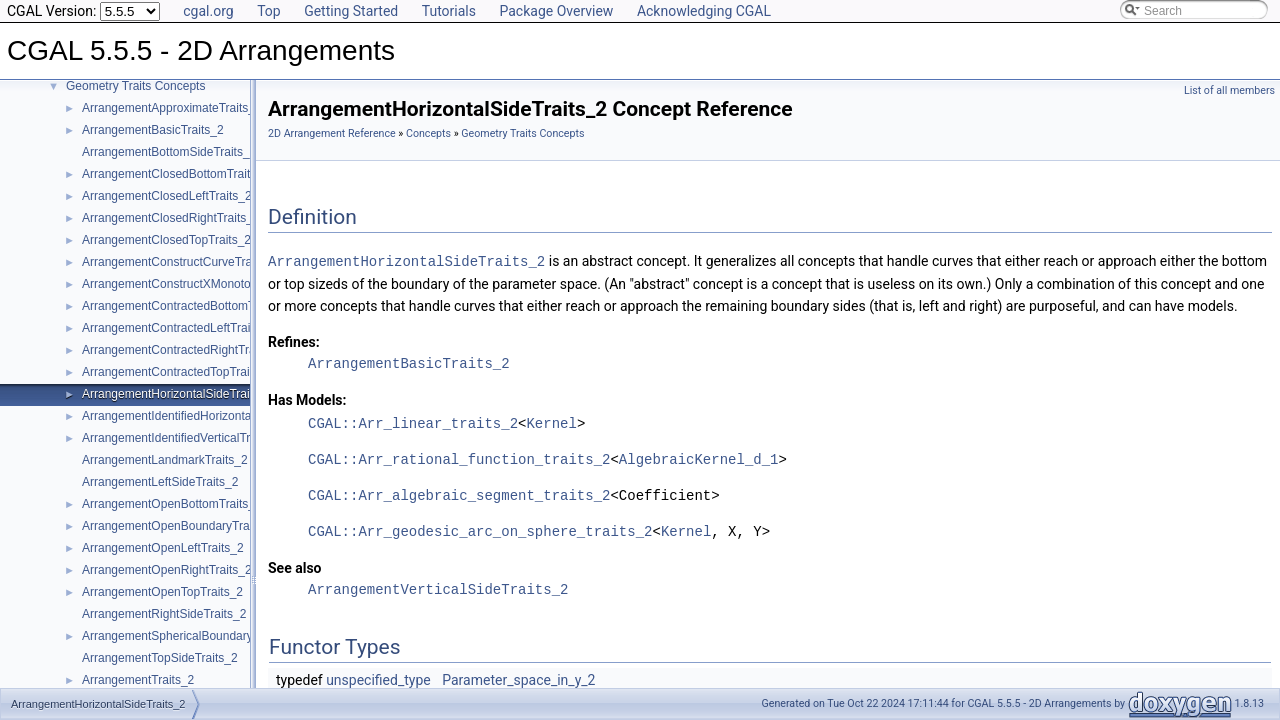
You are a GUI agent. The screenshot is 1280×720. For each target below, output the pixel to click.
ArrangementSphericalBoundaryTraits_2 (189, 636)
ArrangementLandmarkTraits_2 (165, 460)
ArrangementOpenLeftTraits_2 (163, 548)
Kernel (551, 422)
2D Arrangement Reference (332, 133)
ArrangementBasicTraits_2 (153, 130)
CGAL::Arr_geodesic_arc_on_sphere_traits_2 (480, 530)
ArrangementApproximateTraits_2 (172, 108)
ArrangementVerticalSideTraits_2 (438, 588)
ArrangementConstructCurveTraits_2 (180, 262)
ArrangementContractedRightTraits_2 (181, 350)
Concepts (428, 133)
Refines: (294, 341)
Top (269, 11)
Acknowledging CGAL (704, 11)
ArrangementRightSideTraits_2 (164, 614)
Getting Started (351, 11)
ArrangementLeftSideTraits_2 (160, 482)
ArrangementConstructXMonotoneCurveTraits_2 (210, 284)
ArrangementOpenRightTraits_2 (167, 570)
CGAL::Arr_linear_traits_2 (413, 422)
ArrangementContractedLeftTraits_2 (177, 328)
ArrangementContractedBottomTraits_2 (186, 306)
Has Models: (307, 399)
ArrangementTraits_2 (138, 680)
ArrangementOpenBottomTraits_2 (172, 504)
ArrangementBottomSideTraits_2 (169, 152)
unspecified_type (378, 679)
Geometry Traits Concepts (135, 86)
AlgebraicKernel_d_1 (699, 458)
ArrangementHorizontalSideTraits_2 (177, 394)
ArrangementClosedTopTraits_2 (166, 240)
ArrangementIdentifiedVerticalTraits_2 (182, 438)
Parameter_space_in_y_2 (518, 679)
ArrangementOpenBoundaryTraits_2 (178, 526)
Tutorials (449, 11)
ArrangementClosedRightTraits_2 (171, 218)
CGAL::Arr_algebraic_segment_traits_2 (459, 494)
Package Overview (556, 11)
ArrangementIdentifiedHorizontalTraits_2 (189, 416)
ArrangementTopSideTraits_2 (160, 658)
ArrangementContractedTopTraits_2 (177, 372)
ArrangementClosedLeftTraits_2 (167, 196)
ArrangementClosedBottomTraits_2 (176, 174)
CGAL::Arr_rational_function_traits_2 (459, 458)
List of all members (1229, 90)
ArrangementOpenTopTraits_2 (162, 592)
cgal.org (208, 11)
